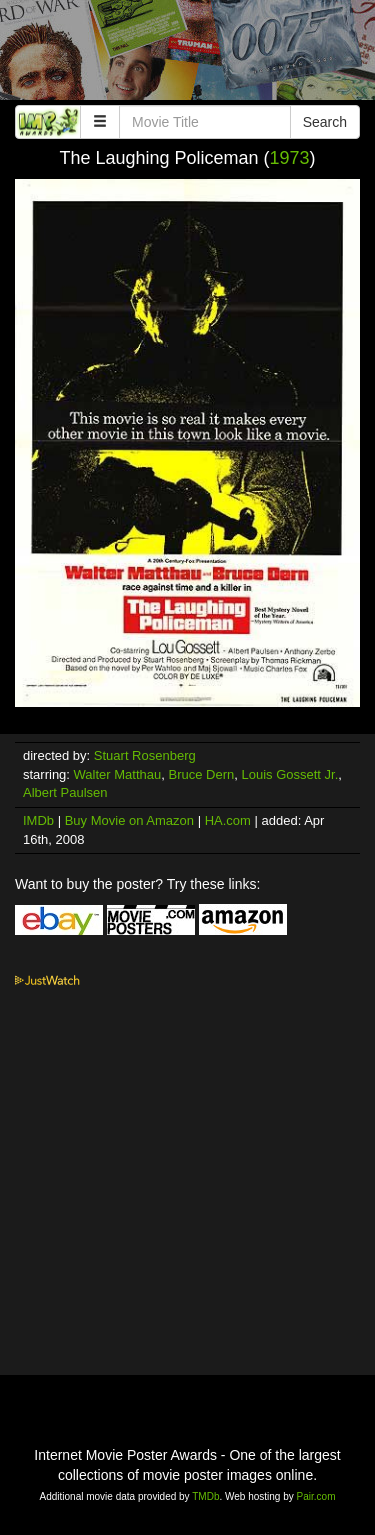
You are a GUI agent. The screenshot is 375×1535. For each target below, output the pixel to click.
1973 (290, 158)
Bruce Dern (201, 774)
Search (325, 122)
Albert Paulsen (65, 792)
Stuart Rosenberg (145, 755)
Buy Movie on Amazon (129, 820)
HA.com (228, 820)
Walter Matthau (118, 774)
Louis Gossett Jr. (289, 774)
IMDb (38, 820)
